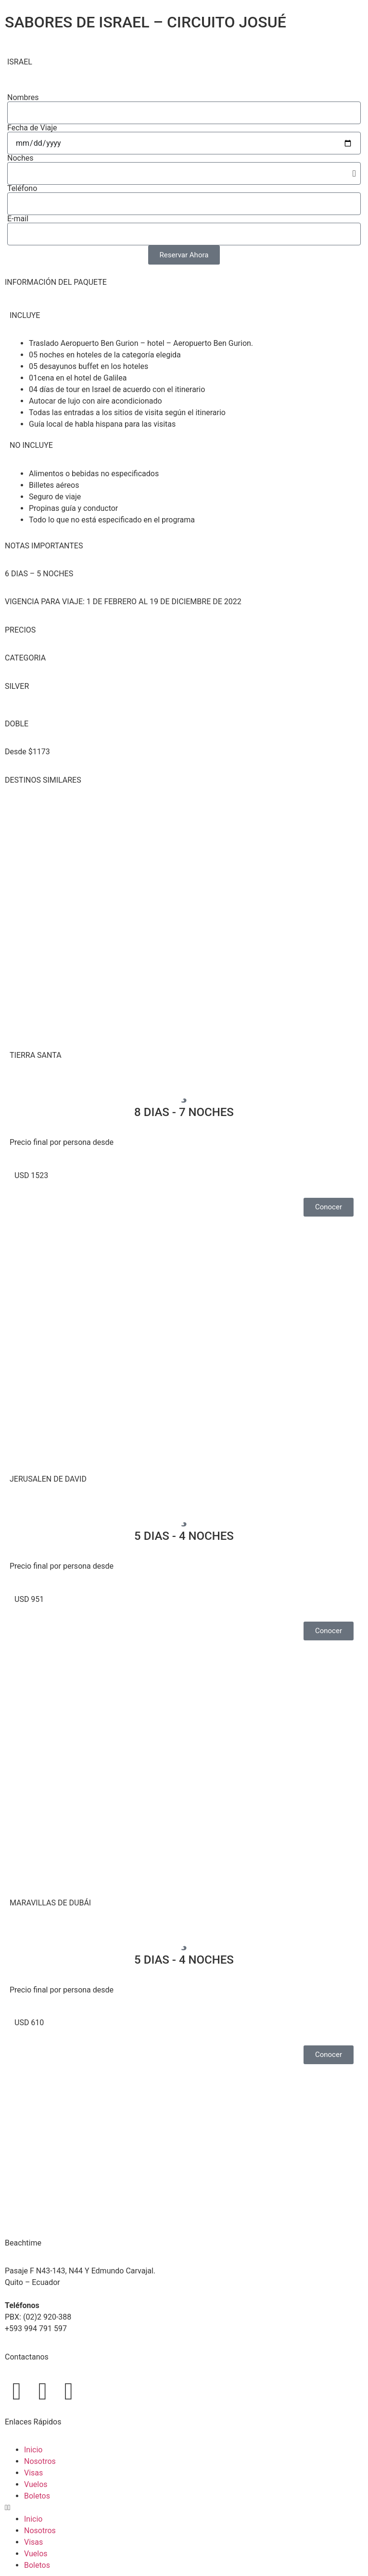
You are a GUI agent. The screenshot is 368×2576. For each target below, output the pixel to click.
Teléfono (22, 188)
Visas (33, 2472)
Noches (20, 158)
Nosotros (40, 2461)
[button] (184, 2507)
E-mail (17, 219)
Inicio (33, 2449)
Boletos (37, 2495)
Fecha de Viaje (32, 128)
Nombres (23, 98)
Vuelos (36, 2484)
